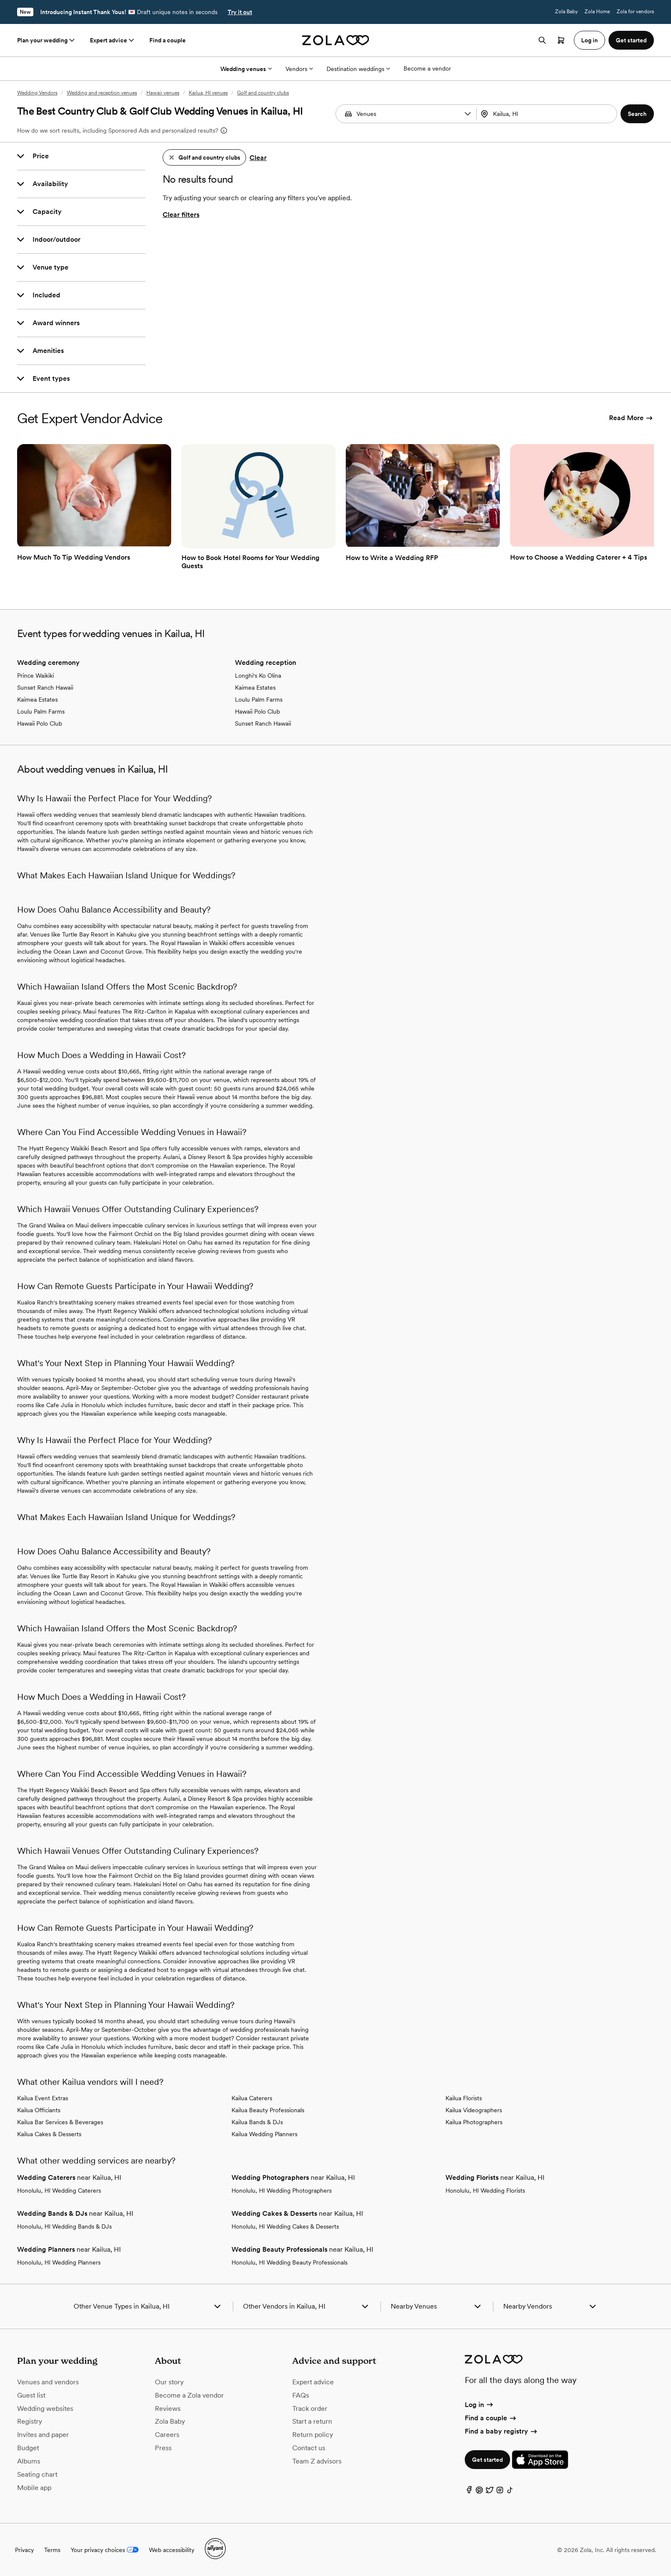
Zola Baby (566, 12)
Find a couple (167, 40)
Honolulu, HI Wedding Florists (485, 2190)
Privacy (24, 2549)
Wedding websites (45, 2408)
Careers (167, 2435)
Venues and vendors (48, 2382)
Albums (28, 2461)
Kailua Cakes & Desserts (49, 2134)
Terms (52, 2549)
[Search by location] (545, 114)
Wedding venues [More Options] (246, 68)
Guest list (31, 2395)
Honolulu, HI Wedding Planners (59, 2262)
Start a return (312, 2421)
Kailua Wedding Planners (264, 2134)
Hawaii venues (162, 93)
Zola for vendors (635, 12)
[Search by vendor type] (407, 114)
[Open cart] (561, 40)
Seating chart (37, 2474)
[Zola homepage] (335, 40)
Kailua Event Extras (42, 2098)
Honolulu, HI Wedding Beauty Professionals (289, 2262)
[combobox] (547, 113)
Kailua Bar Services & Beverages (60, 2122)
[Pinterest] (479, 2492)
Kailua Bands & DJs (257, 2122)
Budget (28, 2448)
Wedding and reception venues (102, 93)
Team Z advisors (316, 2461)
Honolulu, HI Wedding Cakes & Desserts (285, 2226)
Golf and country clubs (263, 93)
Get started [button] (631, 40)
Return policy (312, 2435)
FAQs (300, 2395)
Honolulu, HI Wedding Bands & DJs (64, 2226)
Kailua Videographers (473, 2110)
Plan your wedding (46, 40)
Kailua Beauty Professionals (268, 2110)
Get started (487, 2459)
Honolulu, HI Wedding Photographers (282, 2190)
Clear (258, 158)
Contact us (308, 2448)
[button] (468, 114)
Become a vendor (427, 68)
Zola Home (597, 12)
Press (163, 2448)
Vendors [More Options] (299, 68)
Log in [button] (589, 40)
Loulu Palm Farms (41, 711)
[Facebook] (469, 2492)
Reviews (168, 2408)
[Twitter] (489, 2492)
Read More (631, 418)
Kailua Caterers (252, 2098)
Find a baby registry (501, 2431)
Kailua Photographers (473, 2122)
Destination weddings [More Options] (358, 68)
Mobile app (34, 2488)
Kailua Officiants (38, 2110)
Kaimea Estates (37, 699)
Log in (479, 2405)
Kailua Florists (463, 2098)
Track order (309, 2408)
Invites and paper (43, 2435)
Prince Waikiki (35, 675)
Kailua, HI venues (208, 93)
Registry (29, 2421)
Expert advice (113, 40)
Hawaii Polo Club (39, 723)
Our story (169, 2382)
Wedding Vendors (37, 93)
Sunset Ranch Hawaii (45, 687)
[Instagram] (500, 2492)
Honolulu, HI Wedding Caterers (59, 2190)
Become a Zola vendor (189, 2395)
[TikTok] (510, 2492)
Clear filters (181, 214)
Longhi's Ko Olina (258, 675)
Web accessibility (171, 2549)
